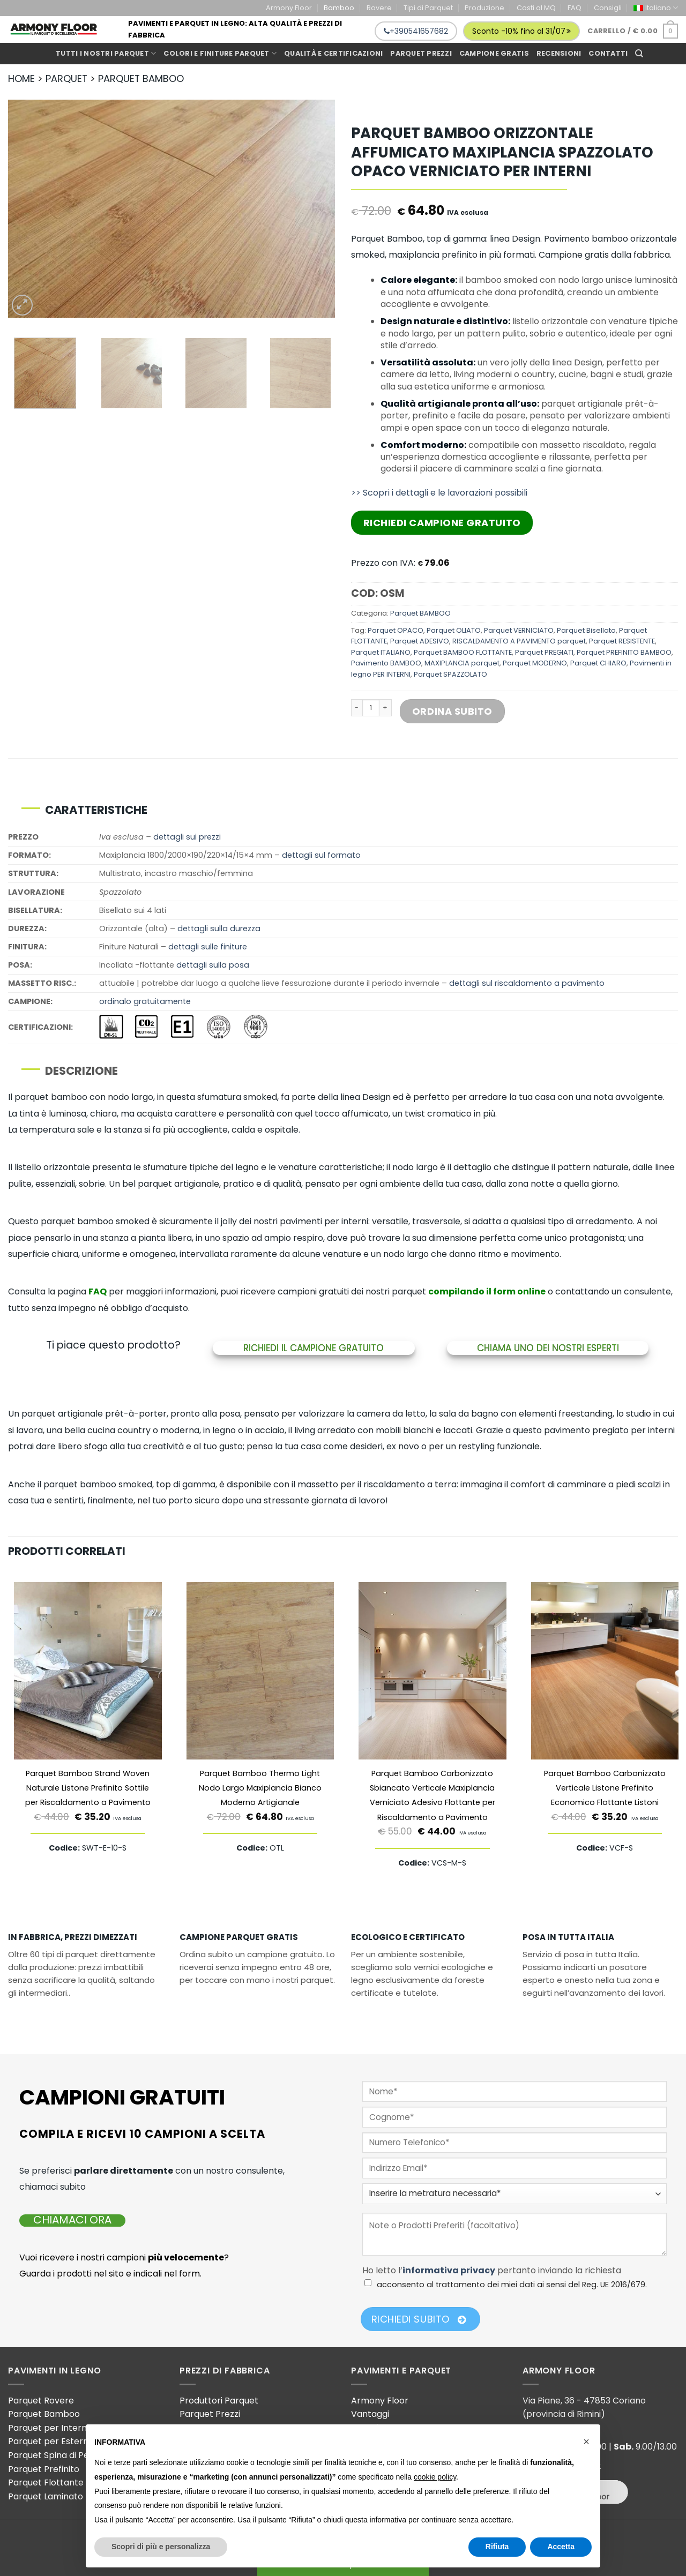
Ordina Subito (452, 711)
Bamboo (339, 7)
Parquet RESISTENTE (622, 641)
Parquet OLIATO (454, 630)
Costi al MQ (536, 7)
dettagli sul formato (321, 855)
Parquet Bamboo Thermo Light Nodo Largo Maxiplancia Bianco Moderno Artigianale (260, 1788)
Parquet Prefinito (43, 2469)
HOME (21, 78)
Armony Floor (289, 7)
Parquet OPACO (395, 630)
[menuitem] (655, 8)
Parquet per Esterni (49, 2441)
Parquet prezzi (421, 53)
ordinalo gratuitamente (145, 1001)
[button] (586, 2441)
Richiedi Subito (418, 2319)
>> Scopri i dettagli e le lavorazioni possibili (439, 492)
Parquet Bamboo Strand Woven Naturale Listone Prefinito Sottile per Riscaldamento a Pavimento (88, 1788)
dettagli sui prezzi (187, 837)
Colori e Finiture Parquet (220, 53)
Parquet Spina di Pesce (56, 2455)
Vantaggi (370, 2414)
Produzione (484, 7)
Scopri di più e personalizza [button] (160, 2546)
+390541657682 (416, 31)
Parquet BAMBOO (420, 613)
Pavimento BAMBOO (386, 663)
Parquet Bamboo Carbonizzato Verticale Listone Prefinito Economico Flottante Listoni (605, 1788)
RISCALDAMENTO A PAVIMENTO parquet (519, 641)
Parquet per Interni (48, 2428)
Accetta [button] (561, 2546)
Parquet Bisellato (586, 630)
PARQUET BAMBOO (141, 78)
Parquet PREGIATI (544, 652)
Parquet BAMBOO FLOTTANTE (463, 652)
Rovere (379, 7)
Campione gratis (494, 53)
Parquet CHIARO (598, 663)
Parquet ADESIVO (419, 641)
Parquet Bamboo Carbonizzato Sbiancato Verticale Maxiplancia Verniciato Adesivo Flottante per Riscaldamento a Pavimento (432, 1795)
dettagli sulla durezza (218, 928)
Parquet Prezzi (210, 2414)
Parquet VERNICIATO (519, 630)
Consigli (608, 7)
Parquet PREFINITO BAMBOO (624, 652)
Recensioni (558, 53)
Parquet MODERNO (535, 663)
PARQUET (66, 78)
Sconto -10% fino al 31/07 (521, 31)
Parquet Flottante (46, 2482)
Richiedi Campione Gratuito (442, 522)
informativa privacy (448, 2270)
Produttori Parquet (219, 2400)
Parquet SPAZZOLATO (450, 674)
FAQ (574, 7)
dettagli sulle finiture (207, 946)
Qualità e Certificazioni (333, 53)
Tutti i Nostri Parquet (106, 53)
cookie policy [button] (435, 2477)
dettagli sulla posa (212, 965)
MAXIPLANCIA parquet (461, 663)
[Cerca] (639, 53)
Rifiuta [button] (497, 2546)
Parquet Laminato (45, 2496)
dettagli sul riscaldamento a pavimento (527, 983)
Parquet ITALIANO (381, 652)
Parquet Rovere (41, 2400)
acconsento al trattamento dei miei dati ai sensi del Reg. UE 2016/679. (512, 2284)
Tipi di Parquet (428, 7)
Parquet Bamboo (44, 2414)
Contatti (608, 53)
